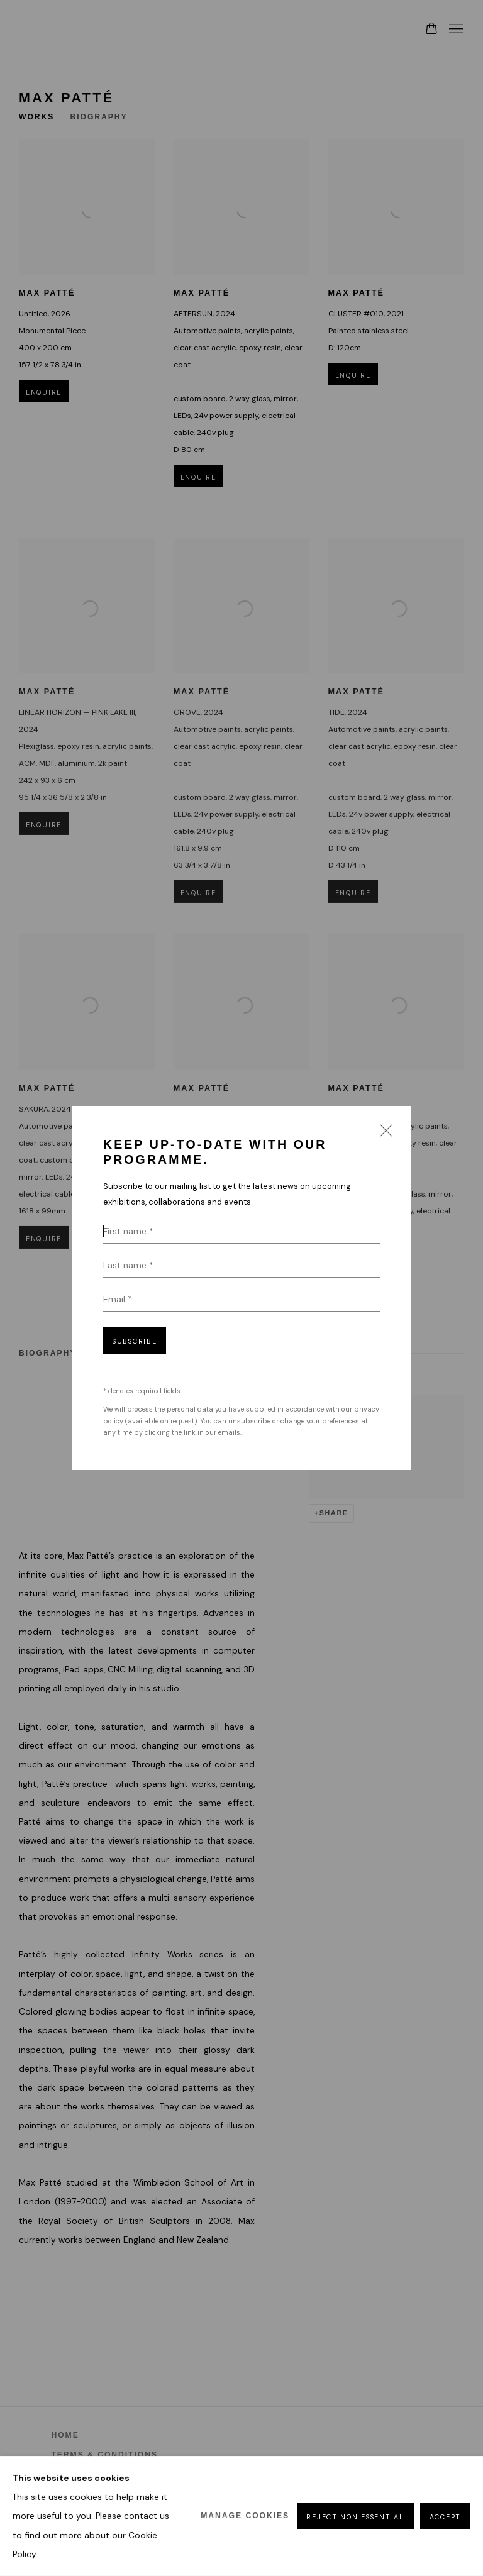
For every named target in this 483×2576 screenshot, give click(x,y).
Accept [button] (445, 2516)
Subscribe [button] (135, 1341)
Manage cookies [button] (245, 2515)
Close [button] (383, 1134)
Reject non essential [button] (355, 2516)
